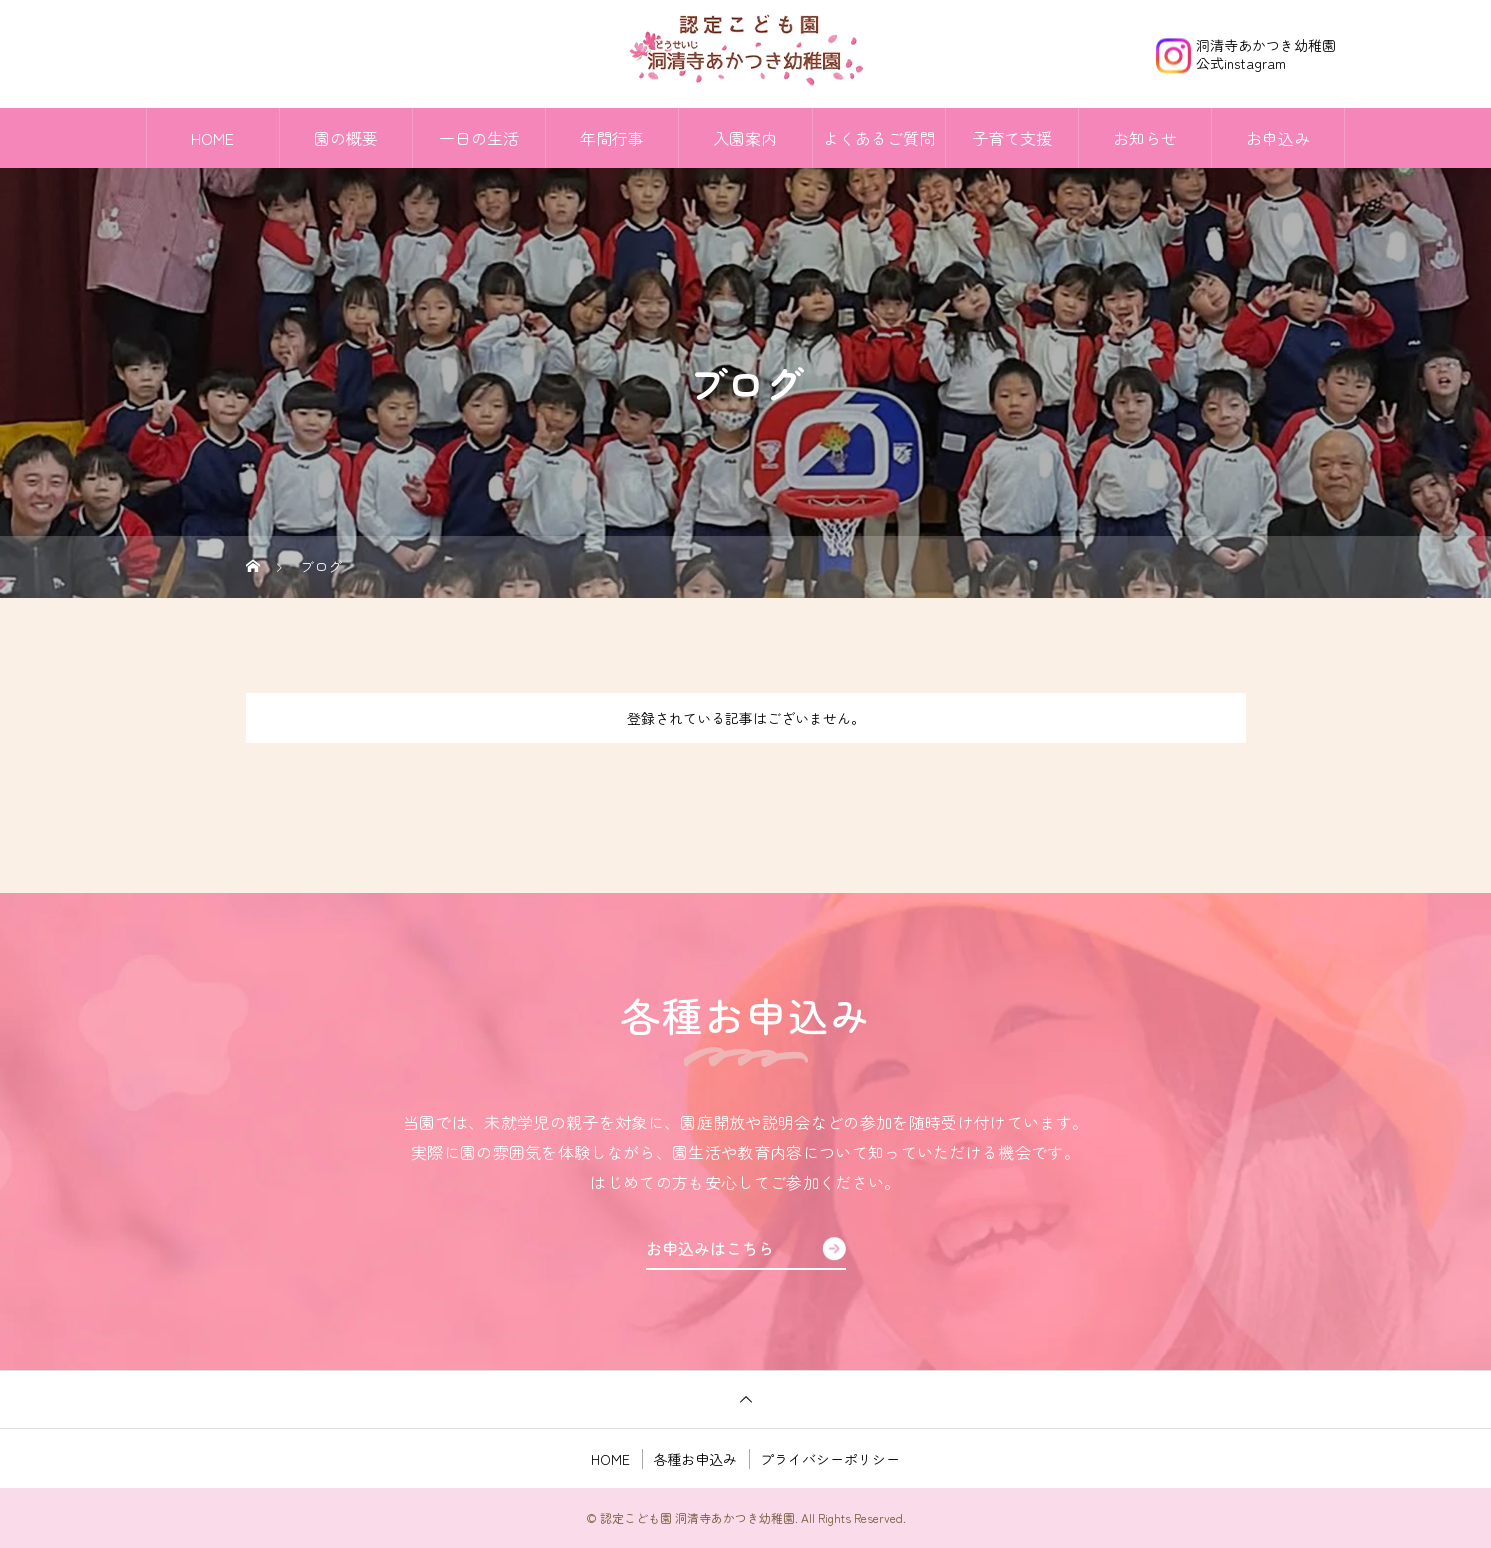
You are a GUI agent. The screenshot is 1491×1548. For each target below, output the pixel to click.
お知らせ (1145, 138)
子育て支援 (1012, 138)
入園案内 (745, 138)
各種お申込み (695, 1459)
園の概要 (346, 138)
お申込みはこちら (710, 1248)
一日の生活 (479, 138)
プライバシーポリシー (830, 1459)
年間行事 (612, 138)
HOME (212, 138)
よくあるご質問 (879, 138)
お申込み (1278, 138)
